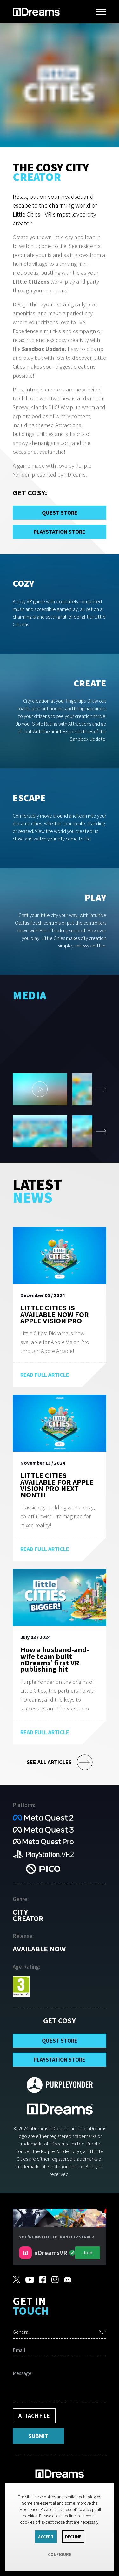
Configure (59, 2554)
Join (87, 2252)
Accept (46, 2536)
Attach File (34, 2415)
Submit (38, 2435)
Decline (73, 2536)
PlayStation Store (59, 531)
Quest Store (59, 512)
